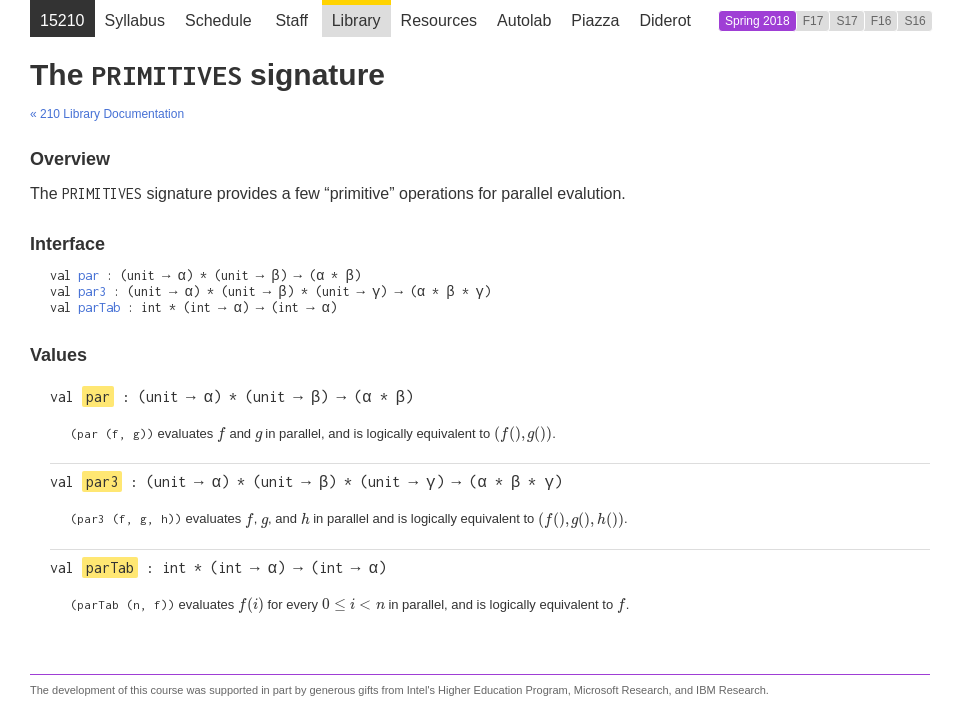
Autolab (524, 20)
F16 (881, 21)
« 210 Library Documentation (107, 114)
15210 (62, 20)
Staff (291, 20)
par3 (92, 291)
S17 (846, 21)
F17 (813, 21)
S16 (914, 21)
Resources (439, 20)
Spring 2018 (757, 21)
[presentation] (221, 434)
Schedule (218, 20)
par (88, 275)
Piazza (595, 20)
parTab (99, 307)
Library (356, 20)
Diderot (665, 20)
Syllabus (135, 20)
